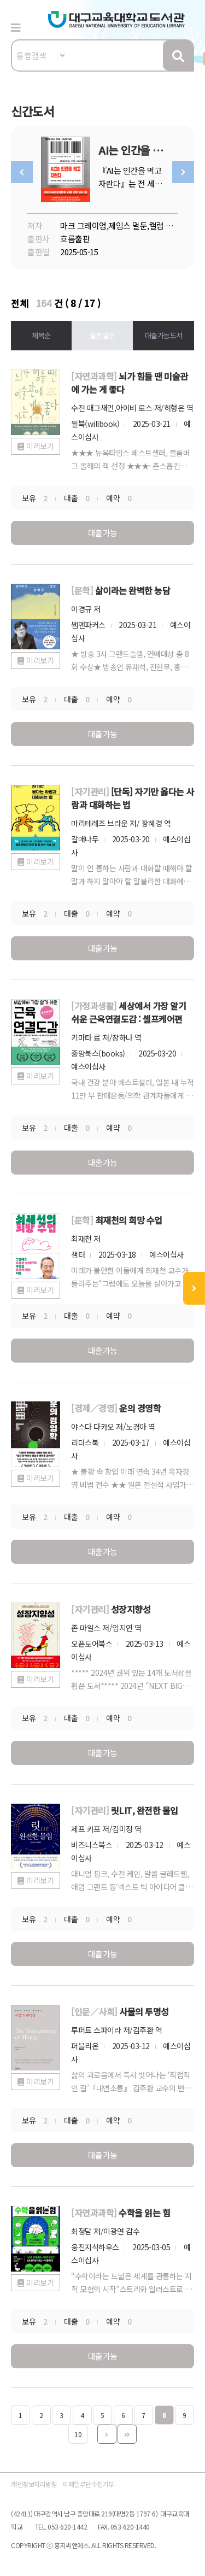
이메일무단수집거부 (88, 2484)
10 (77, 2434)
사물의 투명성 (144, 2011)
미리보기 (40, 446)
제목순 (41, 335)
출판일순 (102, 335)
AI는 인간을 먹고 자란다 (150, 150)
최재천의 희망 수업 (128, 1220)
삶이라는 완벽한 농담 (133, 590)
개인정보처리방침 (34, 2484)
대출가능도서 (164, 335)
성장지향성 (131, 1609)
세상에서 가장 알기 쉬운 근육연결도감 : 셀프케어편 (128, 1012)
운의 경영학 (140, 1408)
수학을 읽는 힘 (144, 2212)
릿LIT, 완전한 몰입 (144, 1810)
